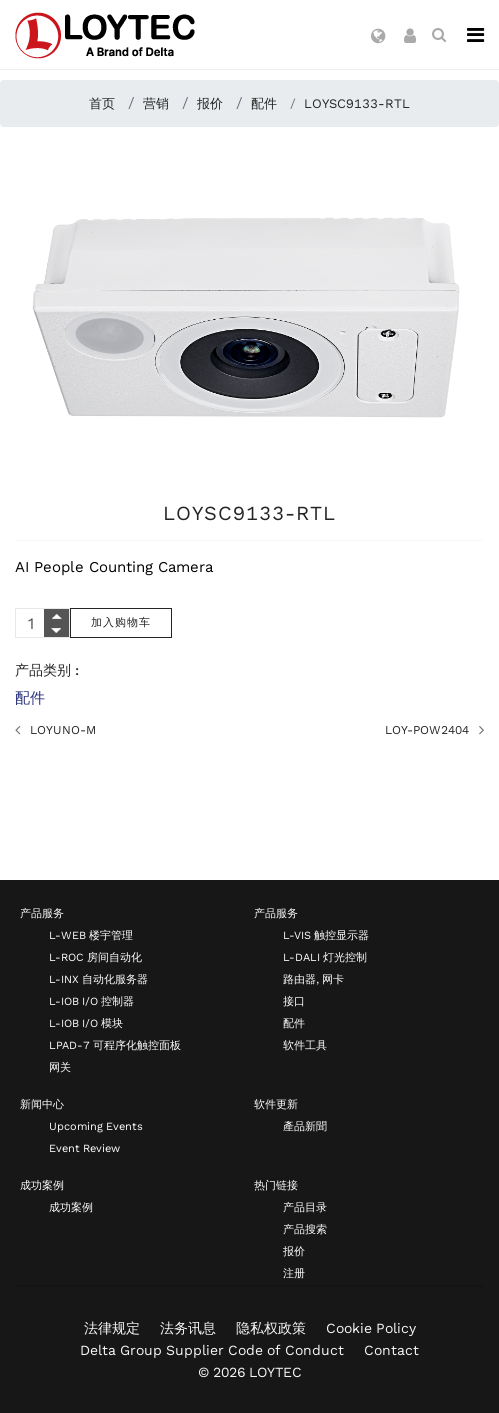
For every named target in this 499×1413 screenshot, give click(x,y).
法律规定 (112, 1328)
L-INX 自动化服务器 (98, 979)
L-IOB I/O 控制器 (91, 1001)
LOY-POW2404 (427, 730)
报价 (294, 1251)
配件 (30, 698)
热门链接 (276, 1185)
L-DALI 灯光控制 (325, 957)
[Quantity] (42, 623)
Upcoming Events (96, 1126)
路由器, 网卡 (313, 979)
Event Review (84, 1148)
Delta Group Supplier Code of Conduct (212, 1350)
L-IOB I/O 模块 (86, 1023)
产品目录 (305, 1207)
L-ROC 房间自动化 (95, 957)
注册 (294, 1273)
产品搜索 (305, 1229)
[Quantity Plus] (56, 616)
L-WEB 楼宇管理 (91, 935)
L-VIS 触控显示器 (326, 935)
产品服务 (42, 913)
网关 (60, 1067)
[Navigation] (475, 35)
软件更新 (276, 1104)
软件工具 (305, 1045)
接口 (294, 1001)
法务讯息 (188, 1328)
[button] (378, 37)
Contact (391, 1350)
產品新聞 (305, 1126)
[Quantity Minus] (56, 630)
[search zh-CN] (439, 35)
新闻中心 (42, 1104)
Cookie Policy (371, 1328)
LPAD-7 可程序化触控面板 (115, 1045)
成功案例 (42, 1185)
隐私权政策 (271, 1328)
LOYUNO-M (63, 730)
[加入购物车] (121, 623)
